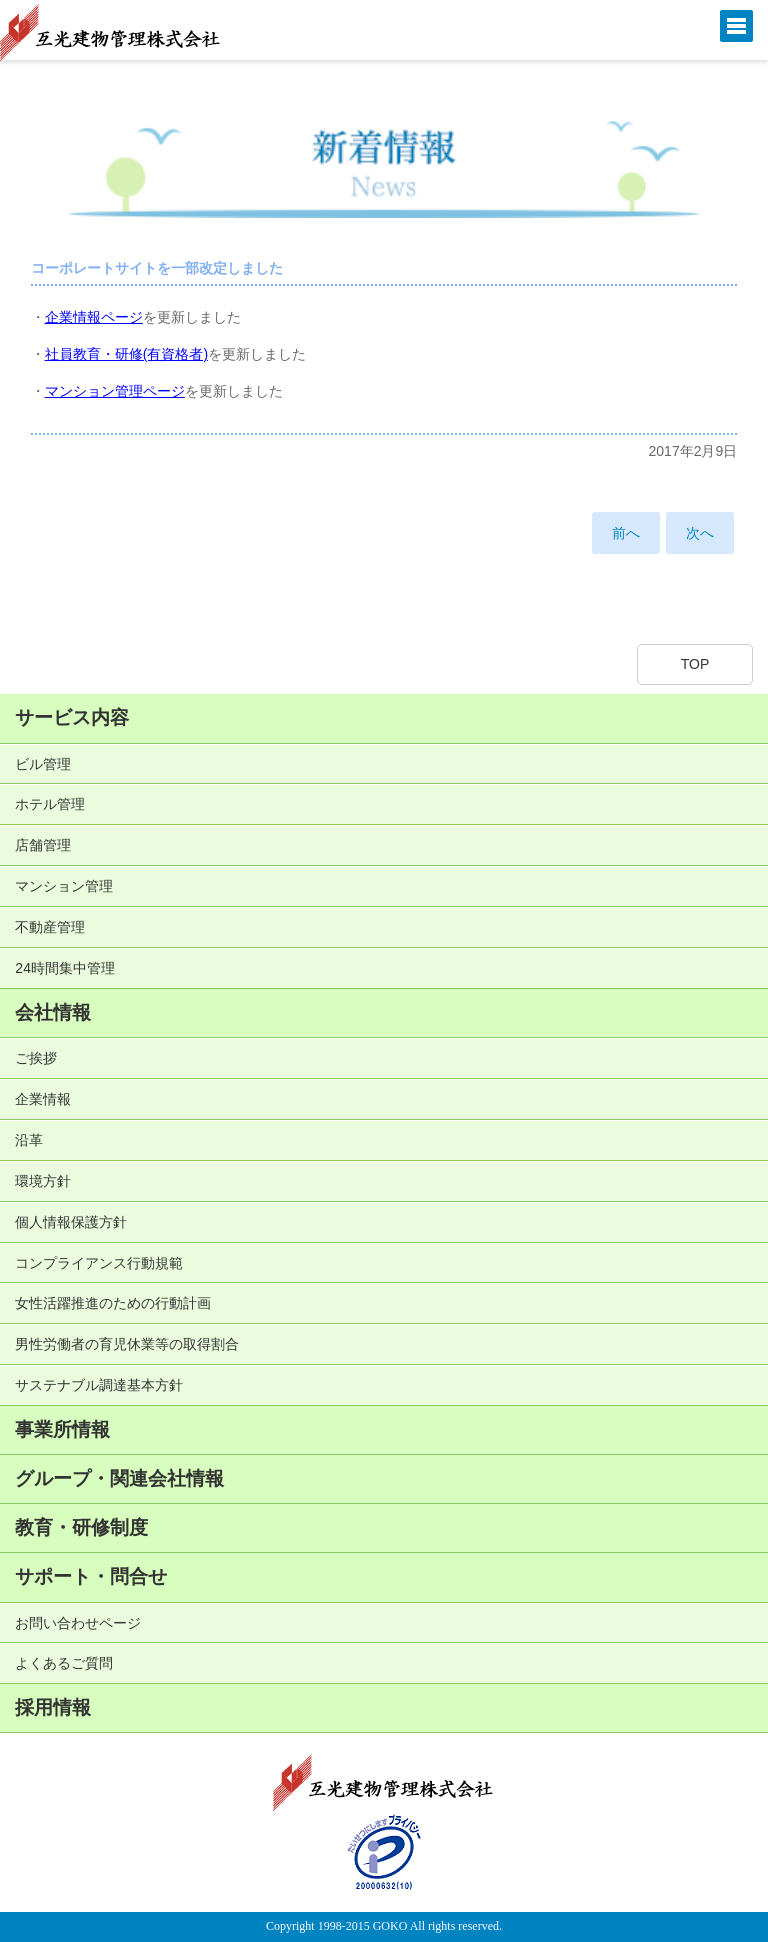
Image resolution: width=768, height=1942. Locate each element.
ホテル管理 (50, 804)
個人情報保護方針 (71, 1222)
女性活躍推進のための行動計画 (113, 1303)
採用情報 (53, 1707)
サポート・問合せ (91, 1576)
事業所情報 (62, 1429)
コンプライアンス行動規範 (99, 1263)
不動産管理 (50, 927)
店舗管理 (43, 845)
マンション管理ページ (115, 391)
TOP (695, 664)
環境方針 (43, 1181)
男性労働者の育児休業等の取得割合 (127, 1344)
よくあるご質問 (64, 1663)
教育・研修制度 (81, 1527)
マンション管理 (64, 886)
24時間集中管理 (65, 968)
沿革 (29, 1140)
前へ (626, 533)
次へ (700, 533)
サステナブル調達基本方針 (99, 1385)
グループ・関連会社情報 (119, 1478)
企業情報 (43, 1099)
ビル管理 (43, 764)
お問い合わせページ (78, 1623)
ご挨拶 (36, 1058)
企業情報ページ (94, 317)
